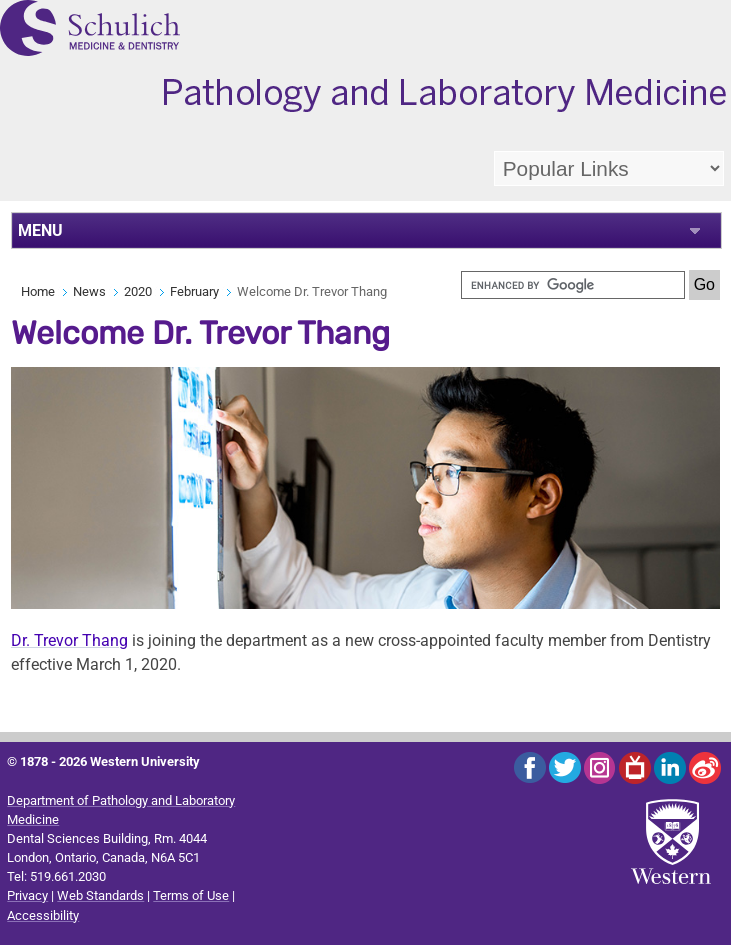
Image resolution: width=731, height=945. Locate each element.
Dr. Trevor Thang (69, 640)
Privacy (27, 895)
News (89, 291)
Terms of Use (191, 895)
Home (38, 291)
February (194, 291)
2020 (138, 291)
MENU (40, 230)
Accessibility (43, 915)
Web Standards (100, 895)
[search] (573, 285)
